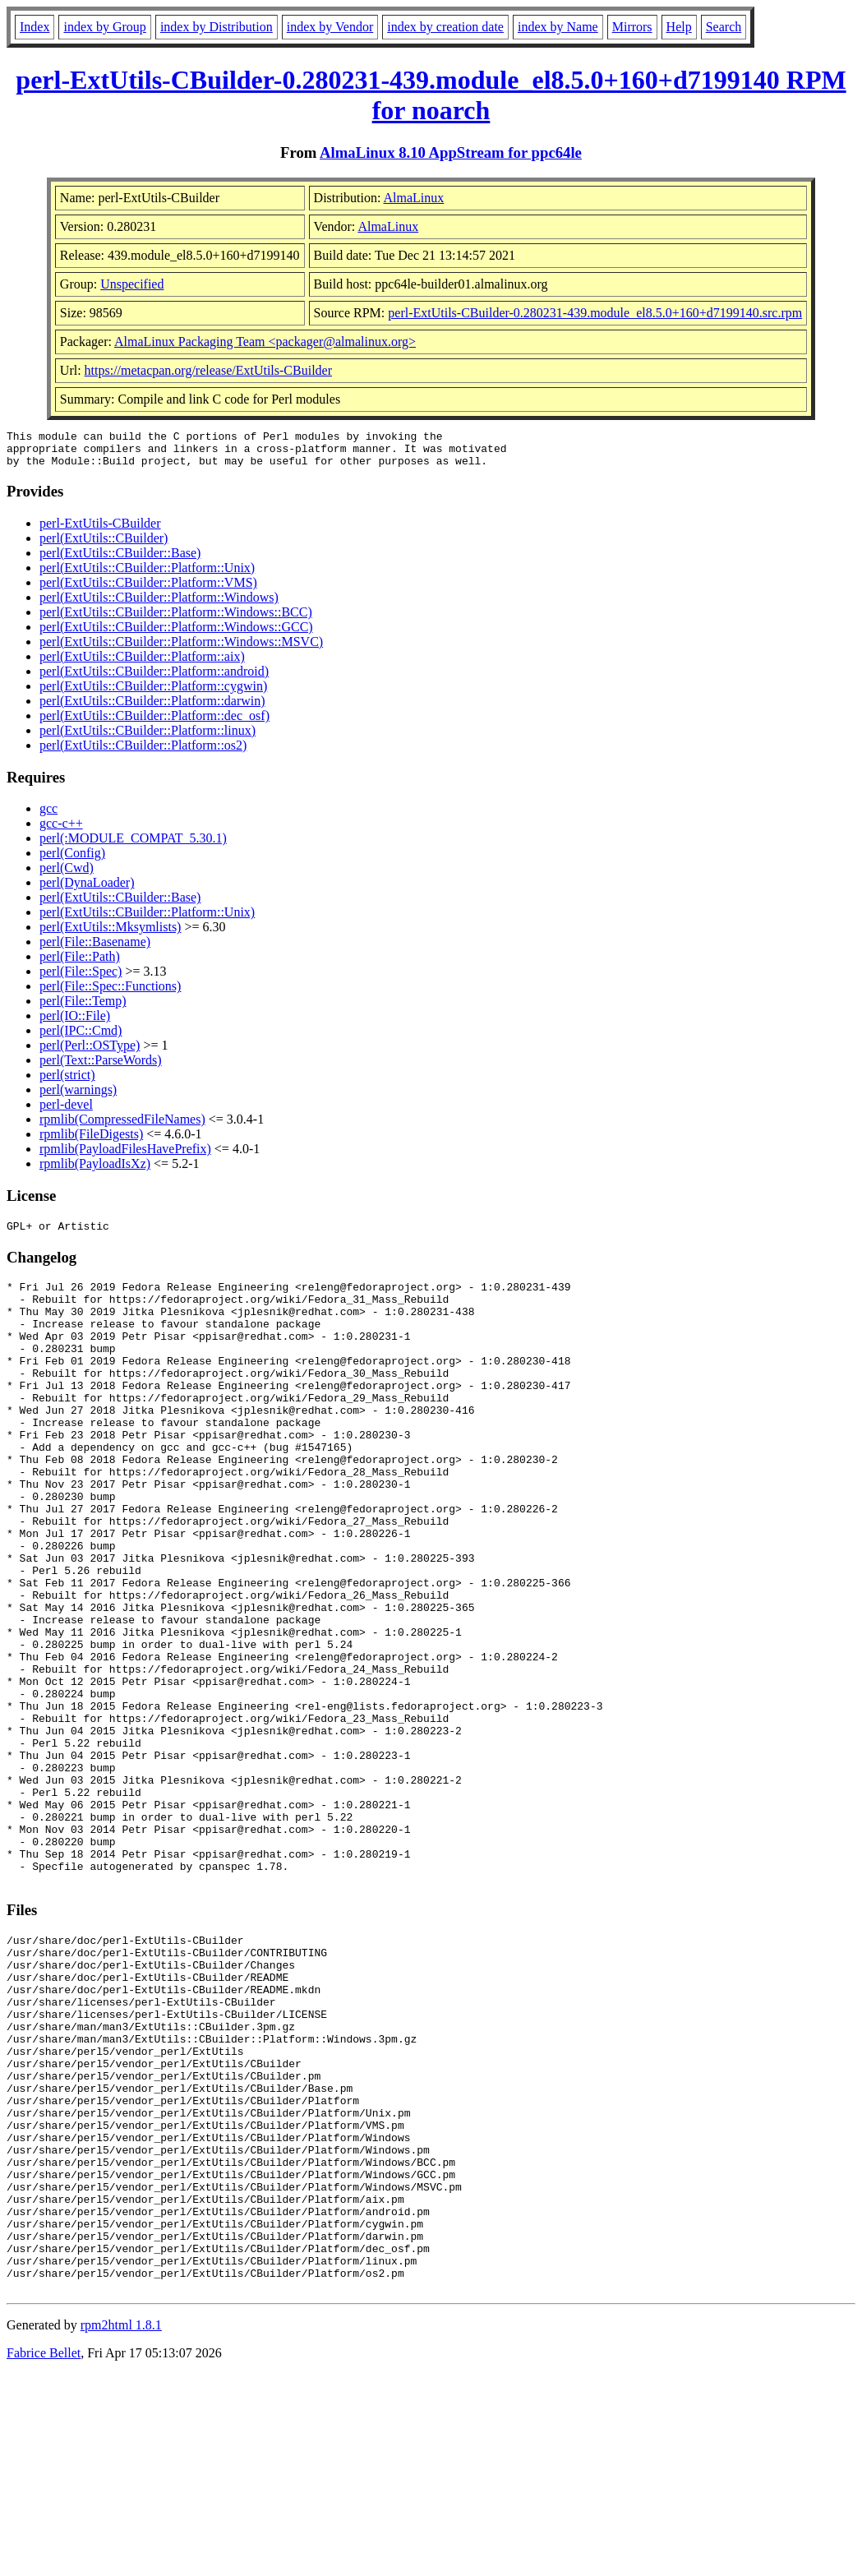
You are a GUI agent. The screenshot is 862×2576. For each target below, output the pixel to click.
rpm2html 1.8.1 (121, 2527)
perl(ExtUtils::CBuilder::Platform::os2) (143, 752)
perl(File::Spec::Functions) (110, 993)
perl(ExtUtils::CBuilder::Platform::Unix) (147, 575)
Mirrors (632, 27)
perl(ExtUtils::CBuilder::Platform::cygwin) (153, 693)
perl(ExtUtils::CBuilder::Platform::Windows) (159, 605)
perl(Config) (72, 860)
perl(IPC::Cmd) (80, 1038)
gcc (48, 816)
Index (34, 27)
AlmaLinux (414, 198)
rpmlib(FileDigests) (91, 1141)
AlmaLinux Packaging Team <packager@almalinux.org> (265, 342)
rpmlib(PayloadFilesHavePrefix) (125, 1156)
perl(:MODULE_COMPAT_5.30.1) (133, 845)
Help (679, 27)
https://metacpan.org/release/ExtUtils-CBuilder (208, 370)
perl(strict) (67, 1082)
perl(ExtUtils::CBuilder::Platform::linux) (147, 738)
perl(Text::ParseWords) (100, 1067)
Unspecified (132, 284)
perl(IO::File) (74, 1023)
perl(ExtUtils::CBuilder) (103, 545)
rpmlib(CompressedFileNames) (122, 1126)
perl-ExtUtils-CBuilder (100, 531)
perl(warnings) (78, 1097)
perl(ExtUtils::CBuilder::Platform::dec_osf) (154, 723)
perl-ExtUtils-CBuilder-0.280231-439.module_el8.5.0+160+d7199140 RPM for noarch (431, 95)
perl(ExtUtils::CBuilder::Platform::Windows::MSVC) (181, 649)
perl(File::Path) (79, 964)
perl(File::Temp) (83, 1008)
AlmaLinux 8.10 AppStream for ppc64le (451, 152)
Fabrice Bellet (44, 2555)
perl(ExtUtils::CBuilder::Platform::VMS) (148, 590)
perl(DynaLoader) (87, 890)
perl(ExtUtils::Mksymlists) (110, 934)
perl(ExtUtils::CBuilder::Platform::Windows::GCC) (176, 634)
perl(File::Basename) (94, 949)
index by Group (104, 27)
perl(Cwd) (66, 875)
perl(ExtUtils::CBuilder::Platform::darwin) (152, 708)
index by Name (558, 27)
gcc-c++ (61, 831)
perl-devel (66, 1112)
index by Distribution (216, 27)
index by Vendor (330, 27)
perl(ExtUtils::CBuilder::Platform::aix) (142, 664)
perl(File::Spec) (80, 979)
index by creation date (445, 27)
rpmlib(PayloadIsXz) (94, 1171)
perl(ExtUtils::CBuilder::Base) (120, 560)
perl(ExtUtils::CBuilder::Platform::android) (154, 679)
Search (724, 27)
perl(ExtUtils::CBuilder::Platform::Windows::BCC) (175, 619)
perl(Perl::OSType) (89, 1052)
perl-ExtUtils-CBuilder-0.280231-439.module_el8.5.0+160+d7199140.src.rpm (595, 313)
